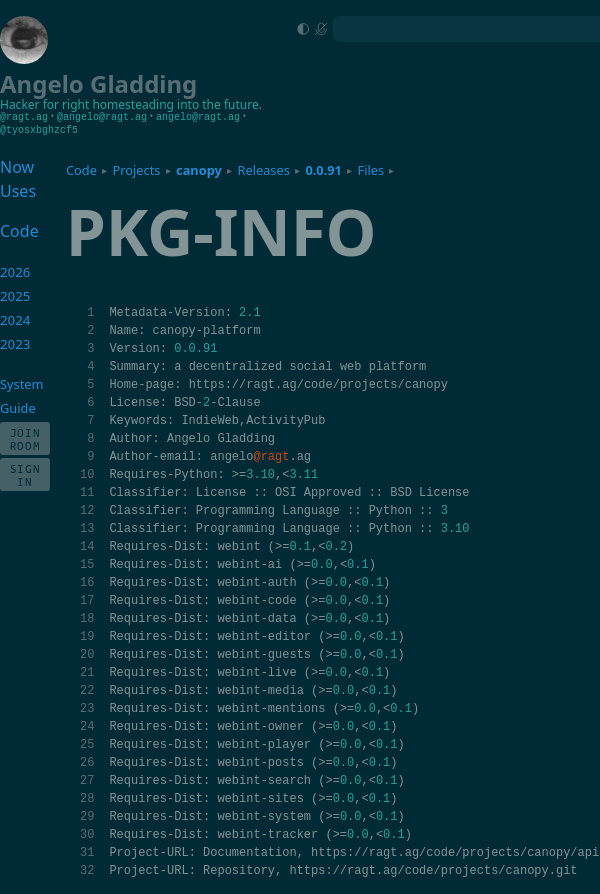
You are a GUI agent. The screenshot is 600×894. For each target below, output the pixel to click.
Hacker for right (44, 104)
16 (87, 581)
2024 (15, 319)
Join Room (25, 438)
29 (87, 815)
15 (87, 563)
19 (87, 635)
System (21, 383)
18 (87, 617)
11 (87, 491)
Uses (18, 190)
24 (87, 725)
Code (81, 169)
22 (87, 689)
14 (87, 545)
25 (87, 743)
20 (87, 653)
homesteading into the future (175, 104)
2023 (15, 343)
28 (87, 797)
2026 (15, 271)
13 (87, 527)
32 (87, 869)
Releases (263, 169)
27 (87, 779)
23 (87, 707)
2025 (15, 295)
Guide (18, 407)
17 (87, 599)
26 (87, 761)
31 (87, 851)
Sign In (25, 474)
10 (87, 473)
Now (17, 166)
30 (87, 833)
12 (87, 509)
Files (371, 169)
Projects (137, 169)
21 (87, 671)
